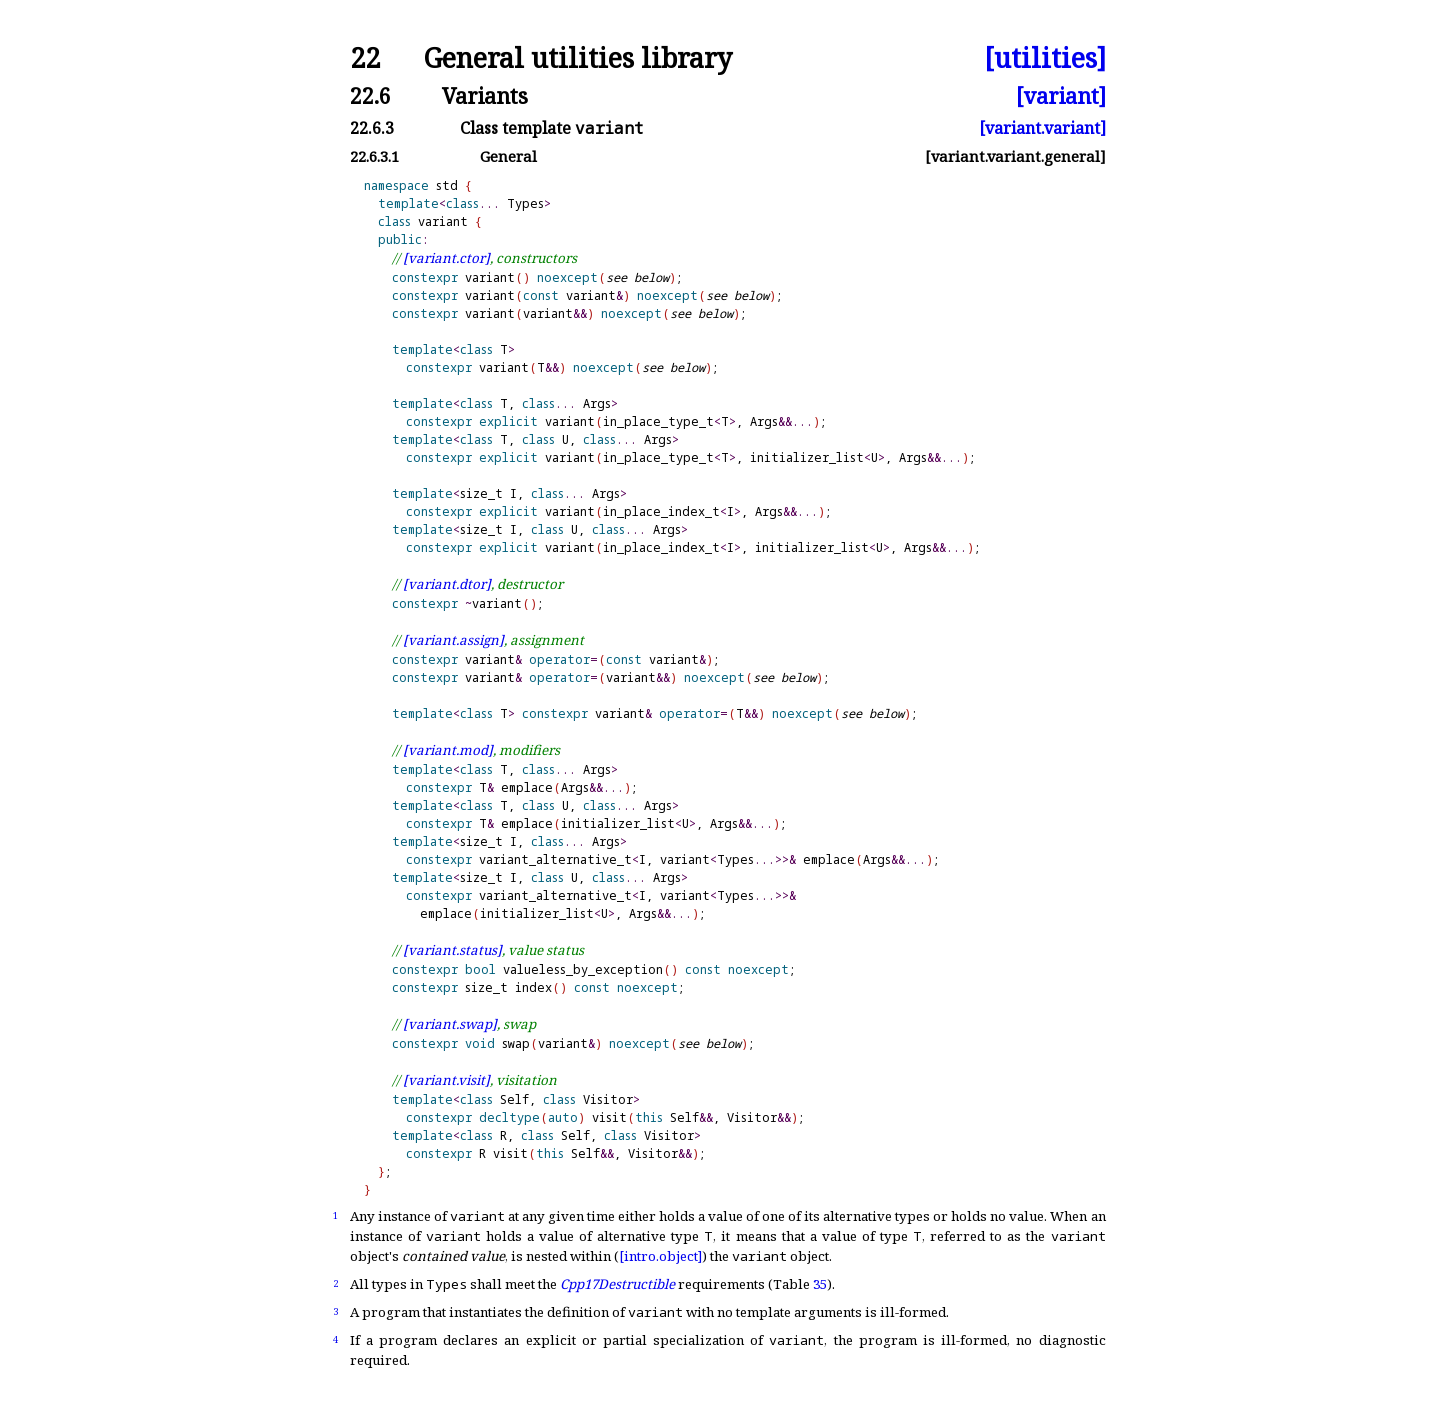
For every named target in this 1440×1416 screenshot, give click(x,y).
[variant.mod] (448, 750)
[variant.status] (452, 950)
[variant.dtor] (447, 584)
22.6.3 (372, 128)
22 (365, 58)
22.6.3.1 (374, 156)
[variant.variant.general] (1015, 156)
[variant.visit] (446, 1080)
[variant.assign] (453, 640)
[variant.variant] (1042, 128)
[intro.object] (660, 1256)
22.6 (370, 95)
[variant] (1061, 95)
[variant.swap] (450, 1024)
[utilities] (1045, 58)
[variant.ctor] (446, 258)
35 (820, 1284)
